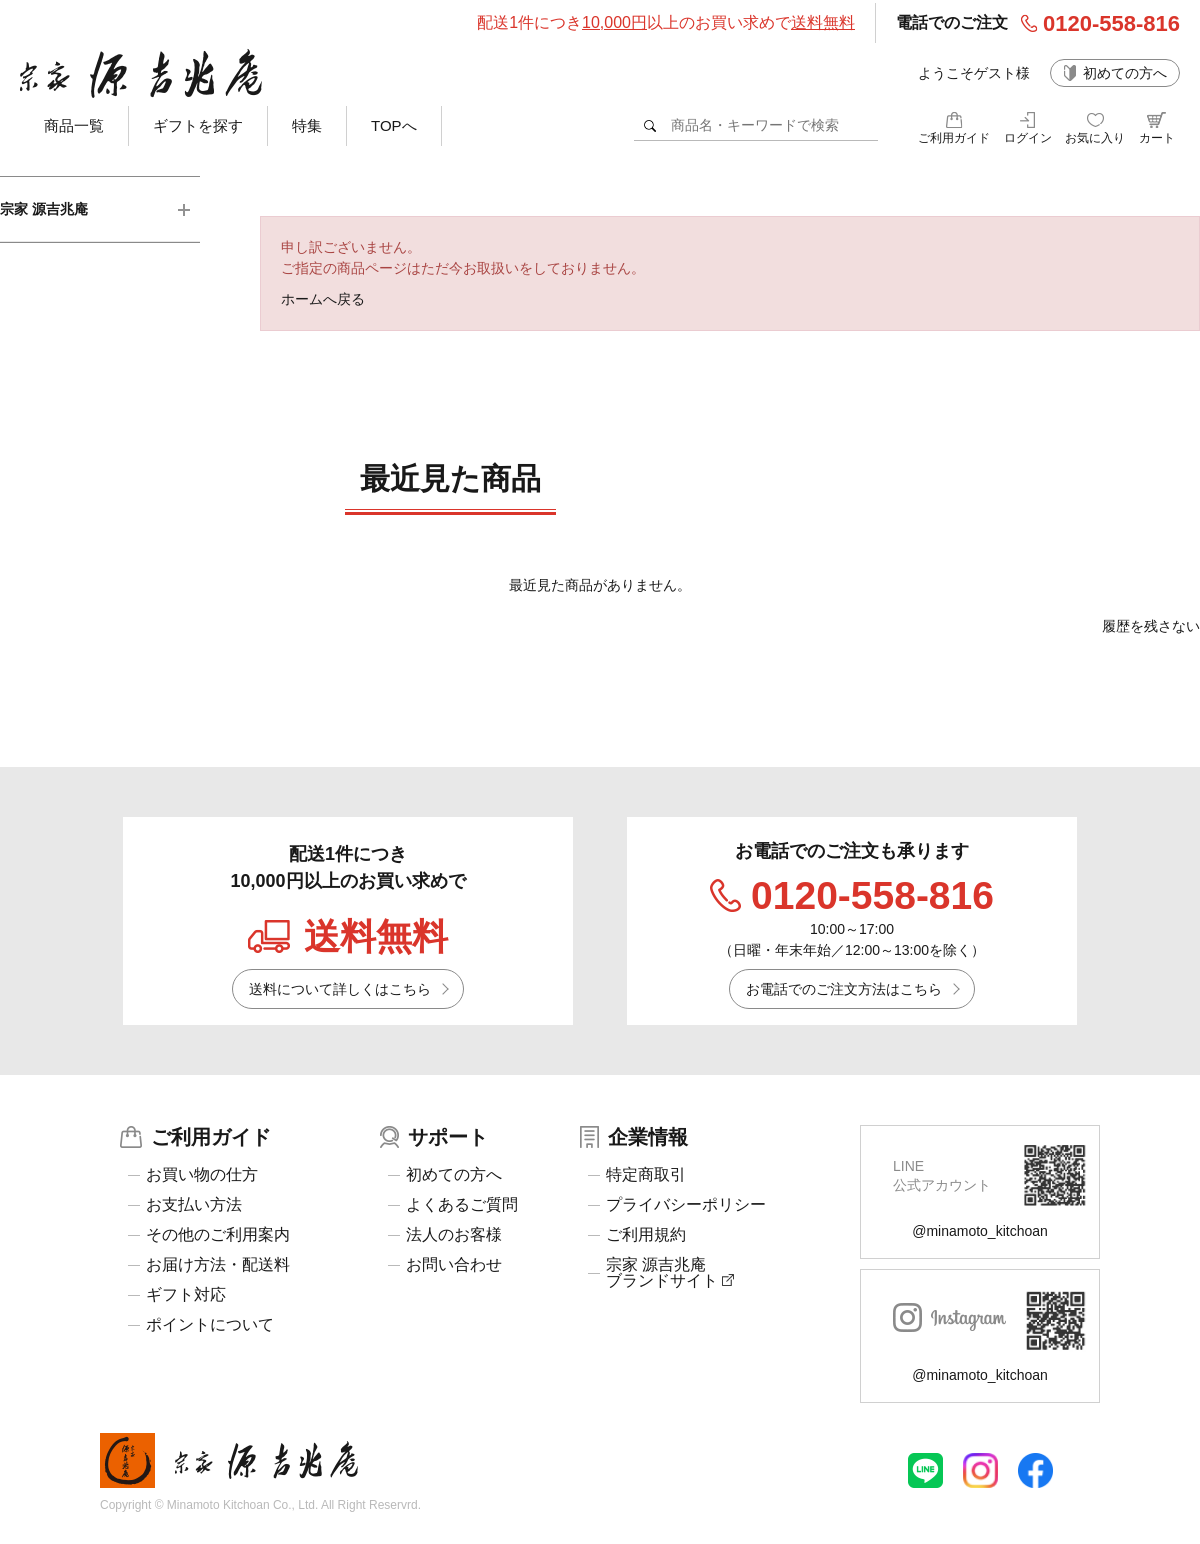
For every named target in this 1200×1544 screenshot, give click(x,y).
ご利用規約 (646, 1235)
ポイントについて (210, 1325)
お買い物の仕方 (202, 1175)
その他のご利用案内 (218, 1235)
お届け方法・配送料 (218, 1265)
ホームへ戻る (323, 299)
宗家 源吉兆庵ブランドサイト (670, 1273)
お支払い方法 (194, 1205)
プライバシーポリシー (686, 1205)
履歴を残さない (1151, 626)
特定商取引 (646, 1175)
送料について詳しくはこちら (340, 989)
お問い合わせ (454, 1265)
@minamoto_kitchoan (980, 1231)
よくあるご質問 (462, 1205)
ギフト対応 (186, 1295)
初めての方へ (1125, 73)
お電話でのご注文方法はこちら (844, 989)
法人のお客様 (454, 1235)
